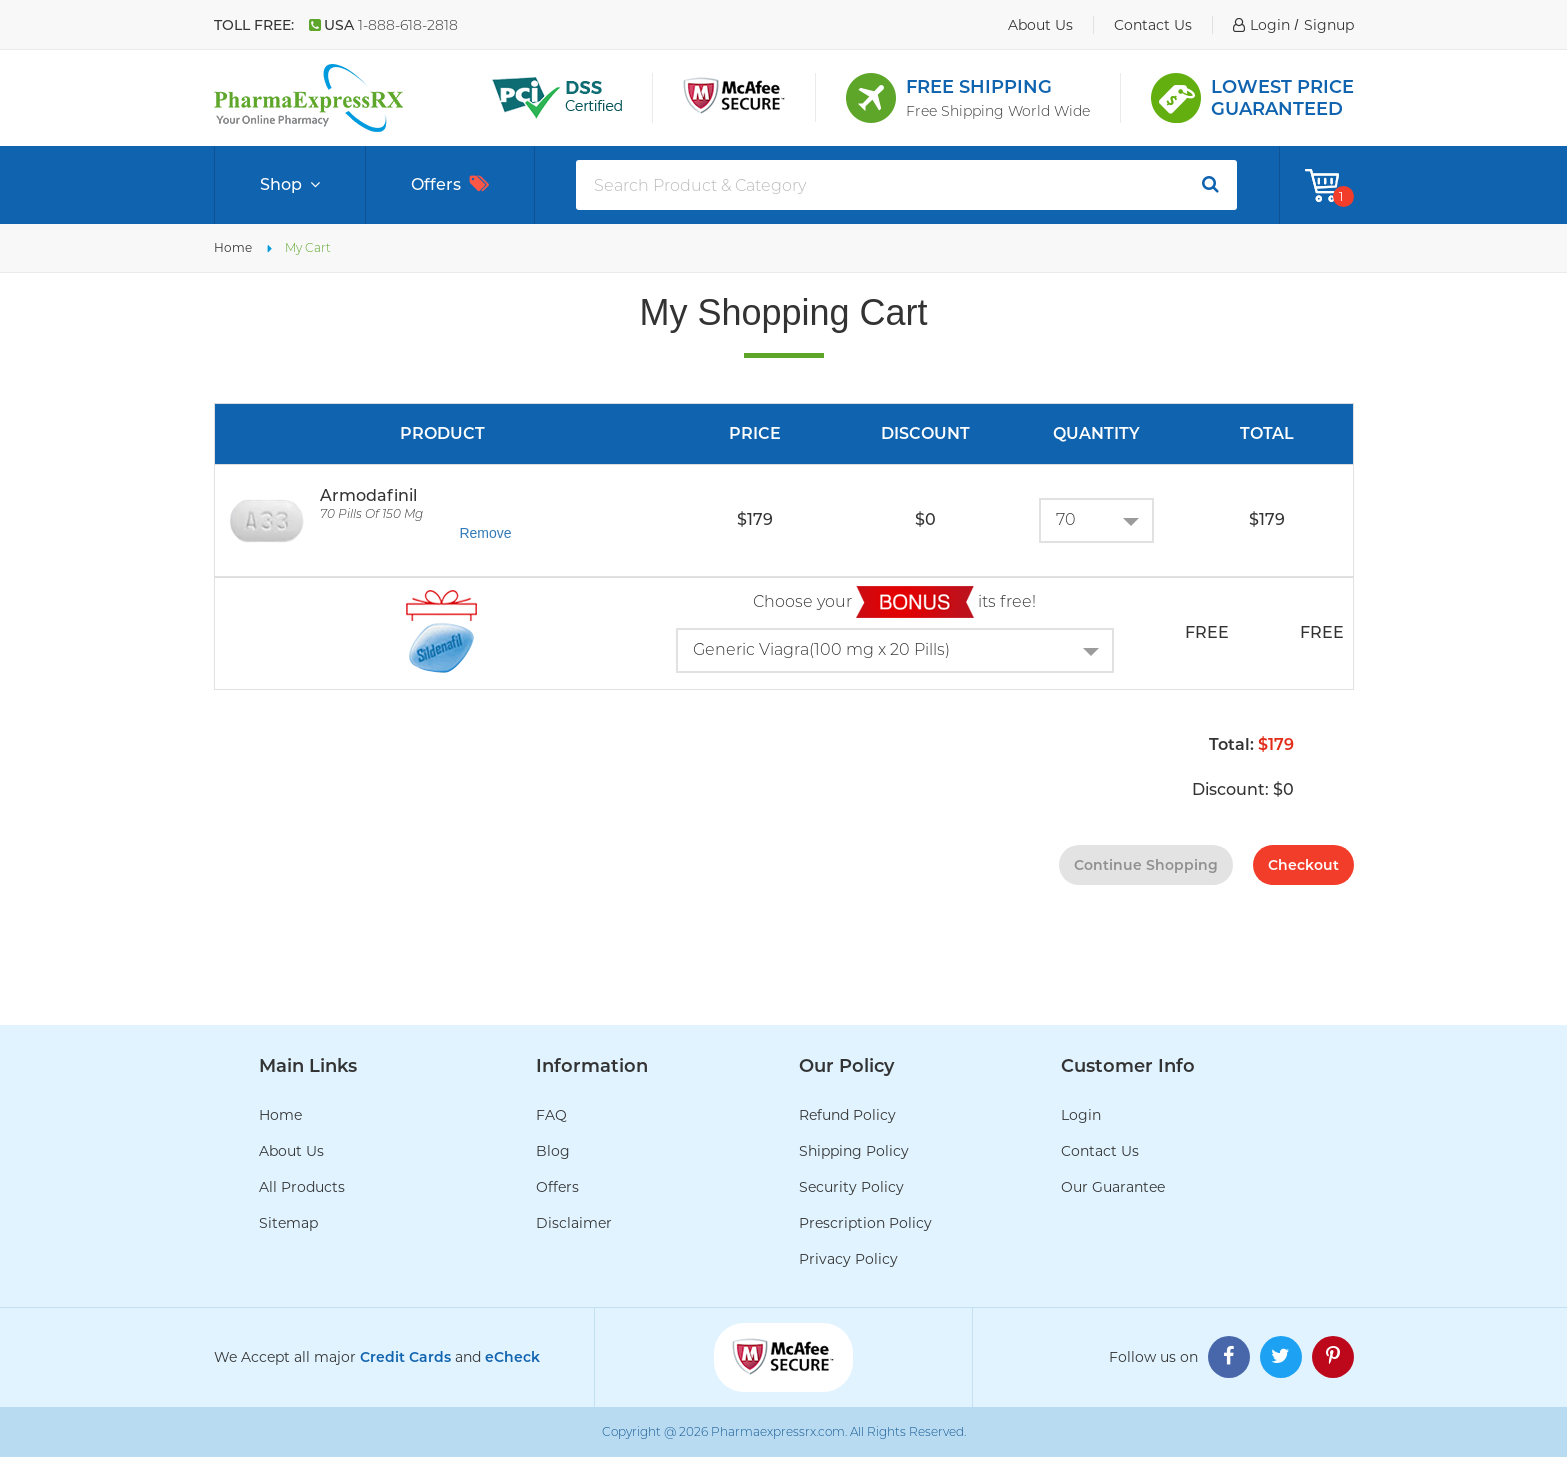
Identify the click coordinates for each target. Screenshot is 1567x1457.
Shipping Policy (854, 1151)
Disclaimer (574, 1223)
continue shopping (1146, 865)
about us (1040, 25)
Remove (485, 533)
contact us (1153, 25)
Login (1081, 1115)
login (1270, 25)
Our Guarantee (1113, 1187)
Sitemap (288, 1223)
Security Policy (851, 1187)
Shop (290, 185)
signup (1329, 25)
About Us (291, 1151)
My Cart (308, 247)
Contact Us (1100, 1151)
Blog (553, 1151)
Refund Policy (847, 1115)
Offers (450, 184)
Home (233, 247)
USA (383, 25)
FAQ (551, 1115)
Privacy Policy (848, 1259)
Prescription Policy (865, 1223)
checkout (1303, 865)
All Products (302, 1187)
